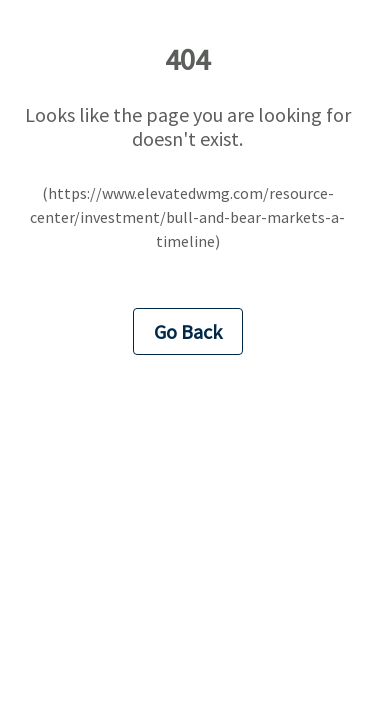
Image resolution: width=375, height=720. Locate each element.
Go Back (188, 331)
